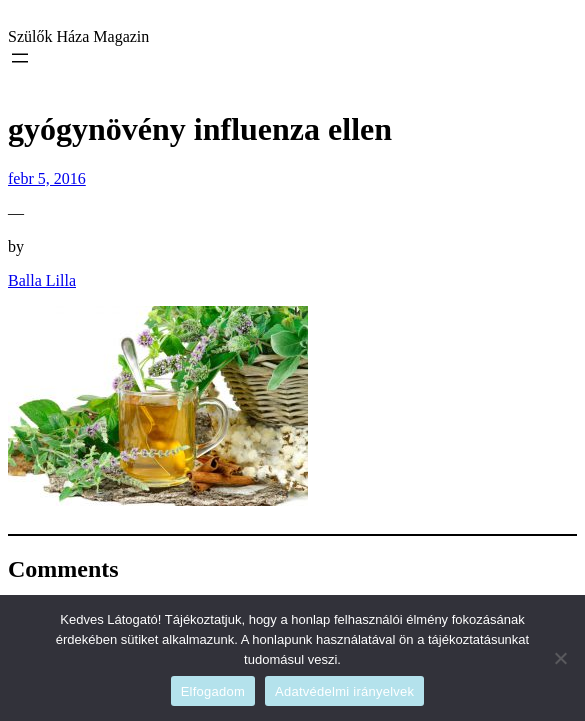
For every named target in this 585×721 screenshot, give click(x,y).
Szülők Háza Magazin (78, 36)
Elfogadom (213, 691)
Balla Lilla (42, 280)
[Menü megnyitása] (20, 58)
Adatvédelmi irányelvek (344, 691)
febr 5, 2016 (47, 178)
